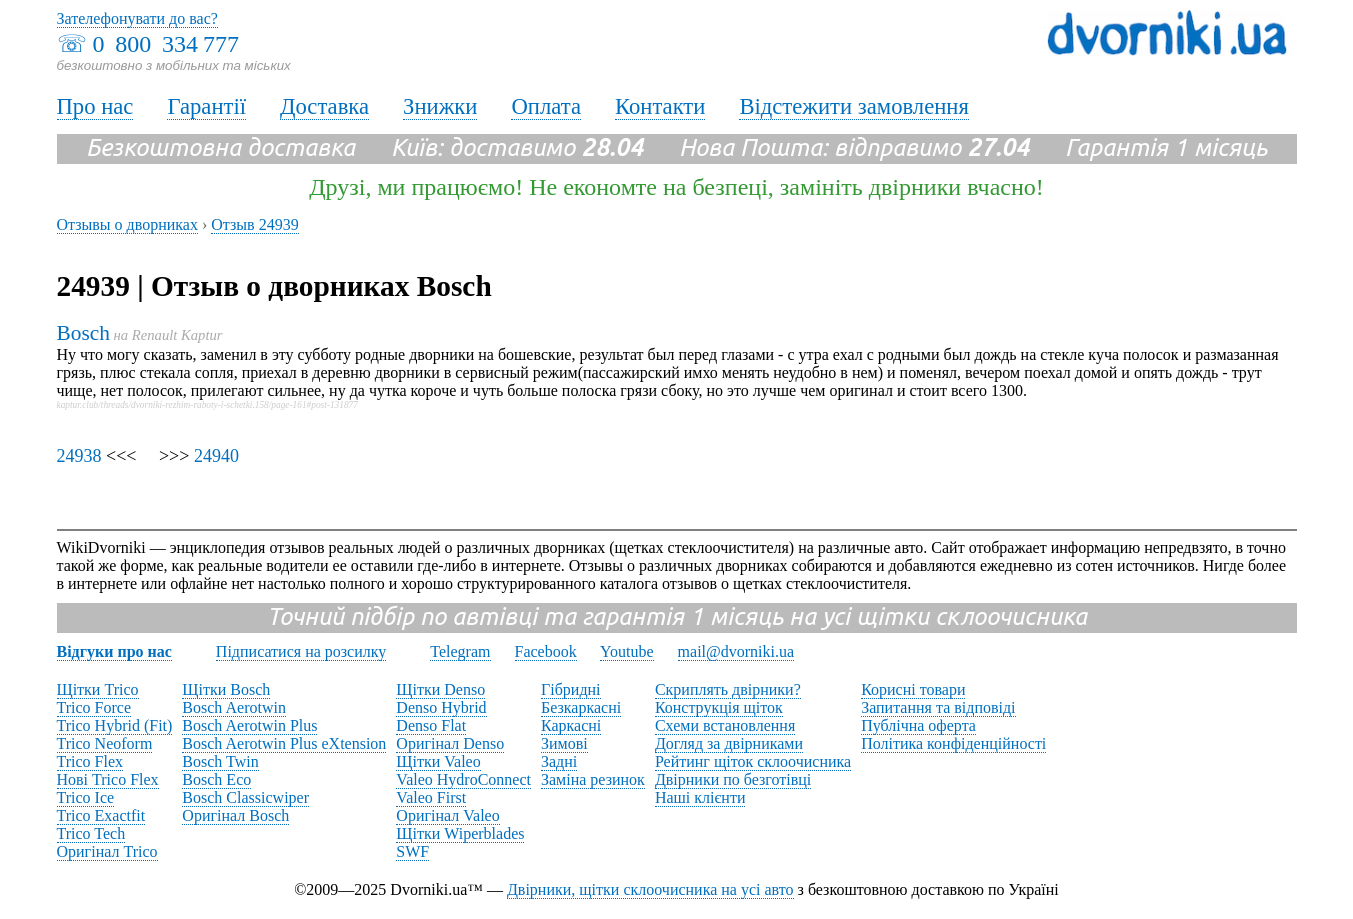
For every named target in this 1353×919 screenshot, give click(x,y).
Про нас (95, 106)
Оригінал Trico (107, 851)
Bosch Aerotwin (234, 707)
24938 (79, 456)
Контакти (660, 106)
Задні (559, 761)
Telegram (460, 651)
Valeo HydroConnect (463, 779)
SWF (412, 851)
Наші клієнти (700, 797)
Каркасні (571, 725)
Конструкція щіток (719, 707)
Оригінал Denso (450, 743)
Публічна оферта (918, 725)
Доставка (324, 106)
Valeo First (431, 797)
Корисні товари (913, 689)
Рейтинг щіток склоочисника (753, 761)
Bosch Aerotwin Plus (249, 725)
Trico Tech (91, 833)
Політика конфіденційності (953, 743)
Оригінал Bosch (235, 815)
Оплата (546, 106)
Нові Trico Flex (108, 779)
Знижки (440, 106)
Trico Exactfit (101, 815)
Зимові (564, 743)
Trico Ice (86, 797)
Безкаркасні (581, 707)
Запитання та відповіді (938, 707)
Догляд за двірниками (729, 743)
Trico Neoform (105, 743)
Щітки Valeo (438, 761)
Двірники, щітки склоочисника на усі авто (650, 889)
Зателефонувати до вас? (137, 18)
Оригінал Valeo (447, 815)
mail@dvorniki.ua (736, 651)
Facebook (546, 651)
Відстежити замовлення (854, 106)
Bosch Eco (216, 779)
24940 (216, 456)
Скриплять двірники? (728, 689)
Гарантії (206, 106)
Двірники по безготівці (733, 779)
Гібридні (571, 689)
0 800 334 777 (166, 44)
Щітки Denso (440, 689)
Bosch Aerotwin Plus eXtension (284, 743)
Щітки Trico (98, 689)
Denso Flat (431, 725)
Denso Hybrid (441, 707)
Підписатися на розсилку (301, 651)
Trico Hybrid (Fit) (115, 725)
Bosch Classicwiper (245, 797)
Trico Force (94, 707)
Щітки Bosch (226, 689)
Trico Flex (90, 761)
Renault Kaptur (177, 335)
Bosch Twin (220, 761)
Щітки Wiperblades (460, 833)
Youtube (627, 651)
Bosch (83, 333)
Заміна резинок (593, 779)
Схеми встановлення (725, 725)
